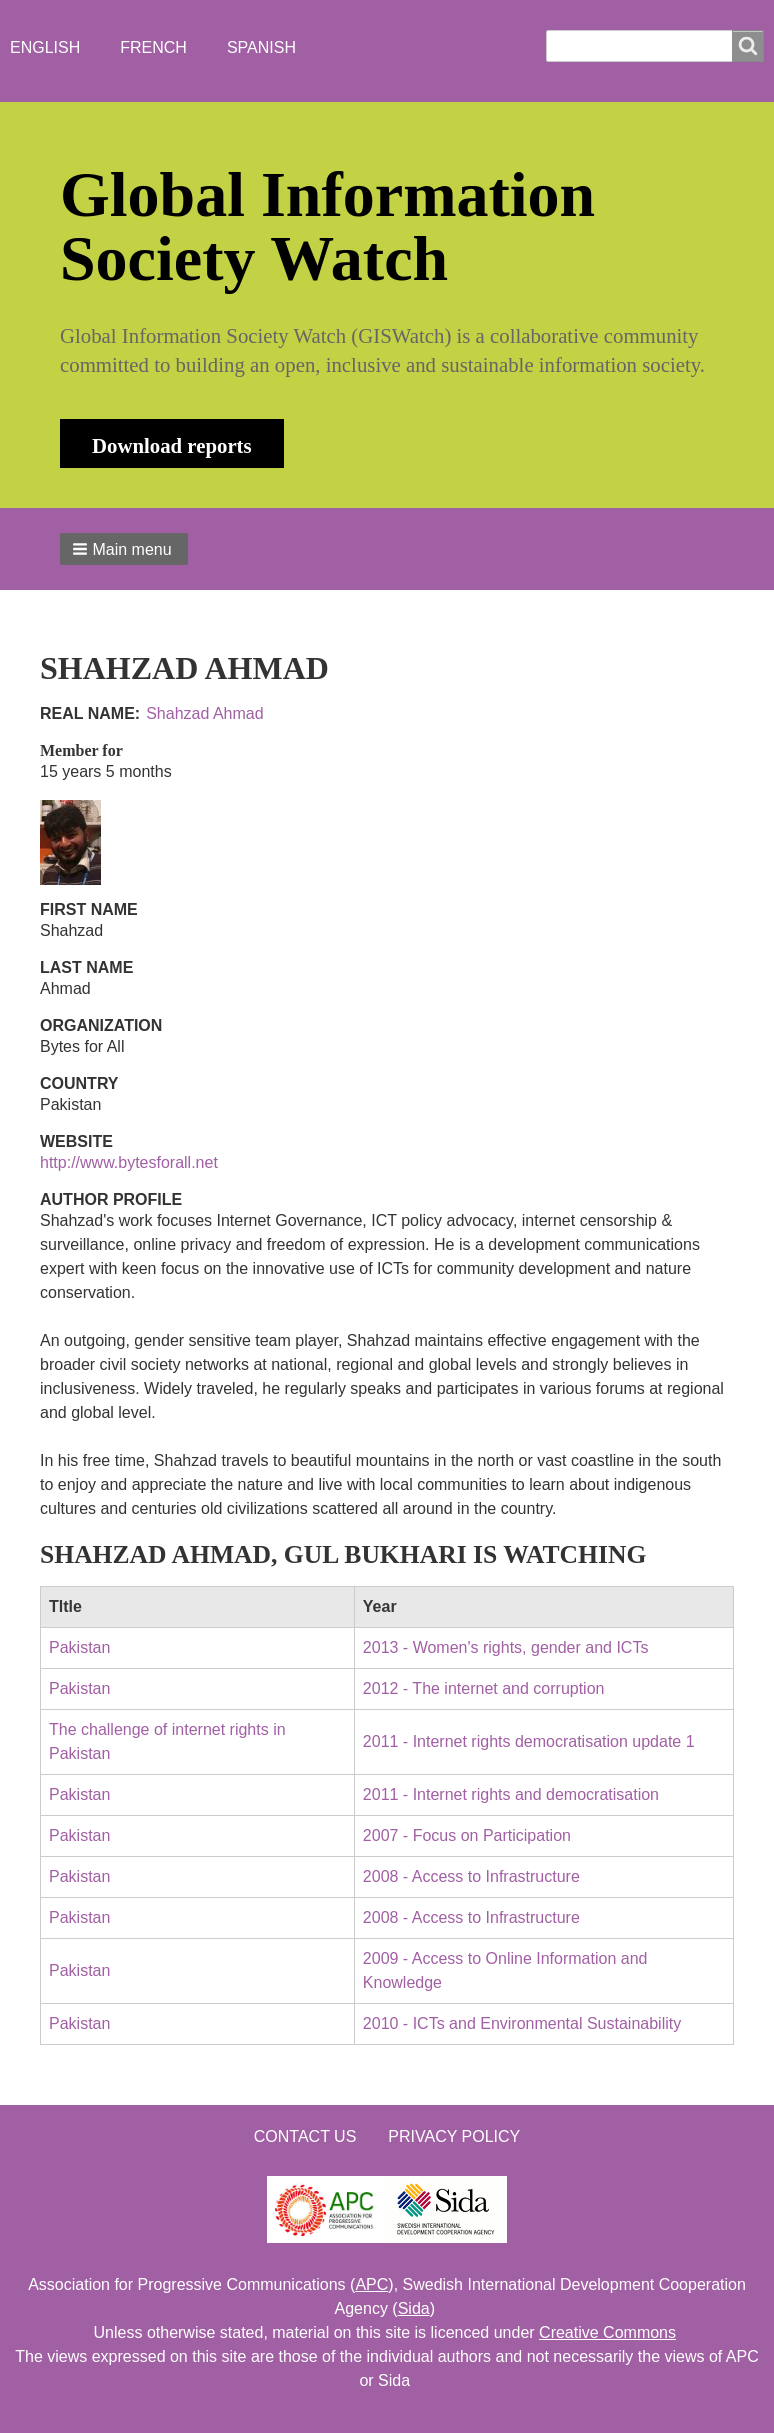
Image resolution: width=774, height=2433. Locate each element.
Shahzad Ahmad (204, 713)
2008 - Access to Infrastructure (471, 1876)
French (153, 47)
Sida (414, 2308)
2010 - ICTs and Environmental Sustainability (522, 2023)
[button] (124, 549)
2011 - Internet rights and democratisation (511, 1794)
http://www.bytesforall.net (129, 1162)
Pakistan (79, 1647)
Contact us (305, 2136)
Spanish (261, 47)
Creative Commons (607, 2332)
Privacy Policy (454, 2136)
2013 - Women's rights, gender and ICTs (506, 1647)
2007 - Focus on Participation (467, 1835)
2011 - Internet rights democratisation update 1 (529, 1741)
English (45, 47)
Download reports (172, 445)
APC (371, 2284)
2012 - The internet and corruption (484, 1688)
